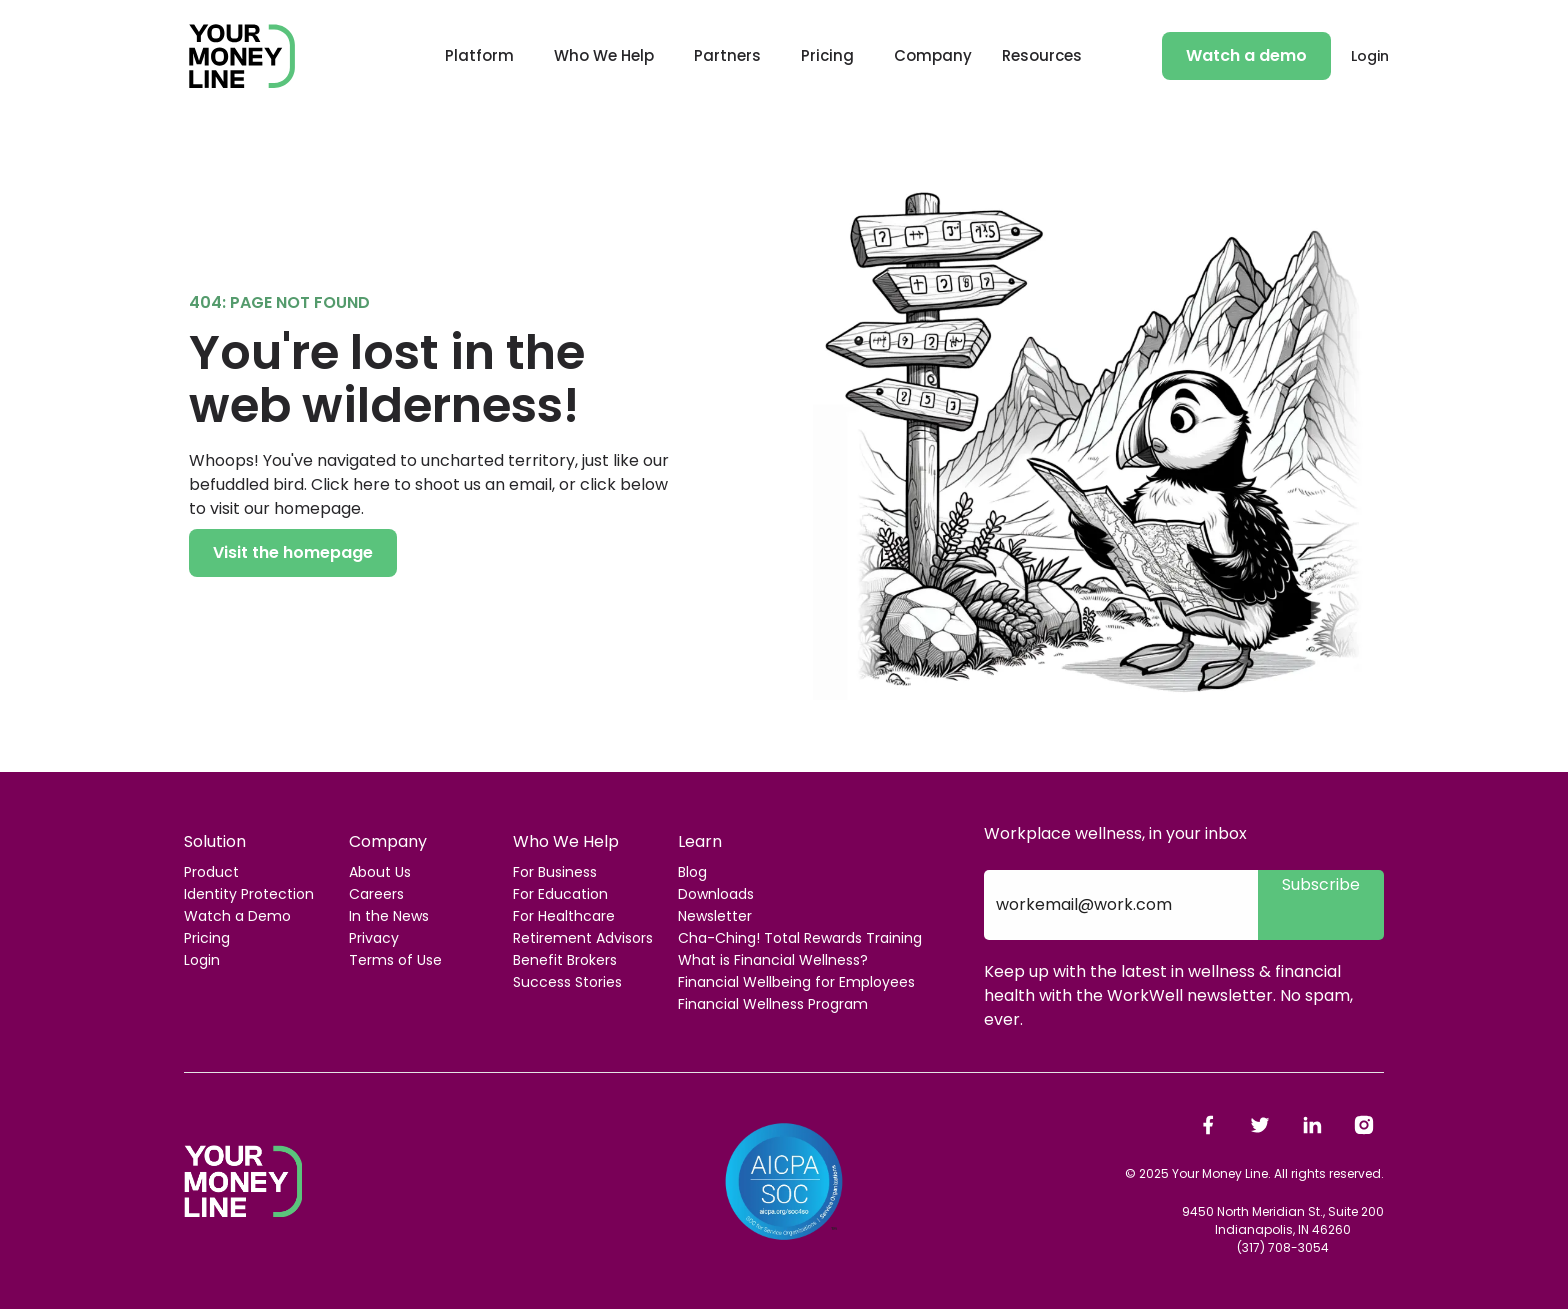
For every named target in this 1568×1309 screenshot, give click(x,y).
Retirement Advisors (583, 938)
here (371, 484)
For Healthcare (564, 916)
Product (211, 872)
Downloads (716, 894)
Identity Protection (249, 894)
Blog (692, 872)
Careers (376, 894)
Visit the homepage (293, 552)
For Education (560, 894)
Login (1370, 56)
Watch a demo (1246, 55)
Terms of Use (395, 960)
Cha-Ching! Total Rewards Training (800, 938)
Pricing (827, 55)
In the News (389, 916)
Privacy (374, 938)
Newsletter (715, 916)
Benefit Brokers (565, 960)
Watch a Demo (237, 916)
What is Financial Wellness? (773, 960)
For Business (555, 872)
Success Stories (567, 982)
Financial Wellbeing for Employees (796, 982)
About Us (380, 872)
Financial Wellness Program (773, 1004)
